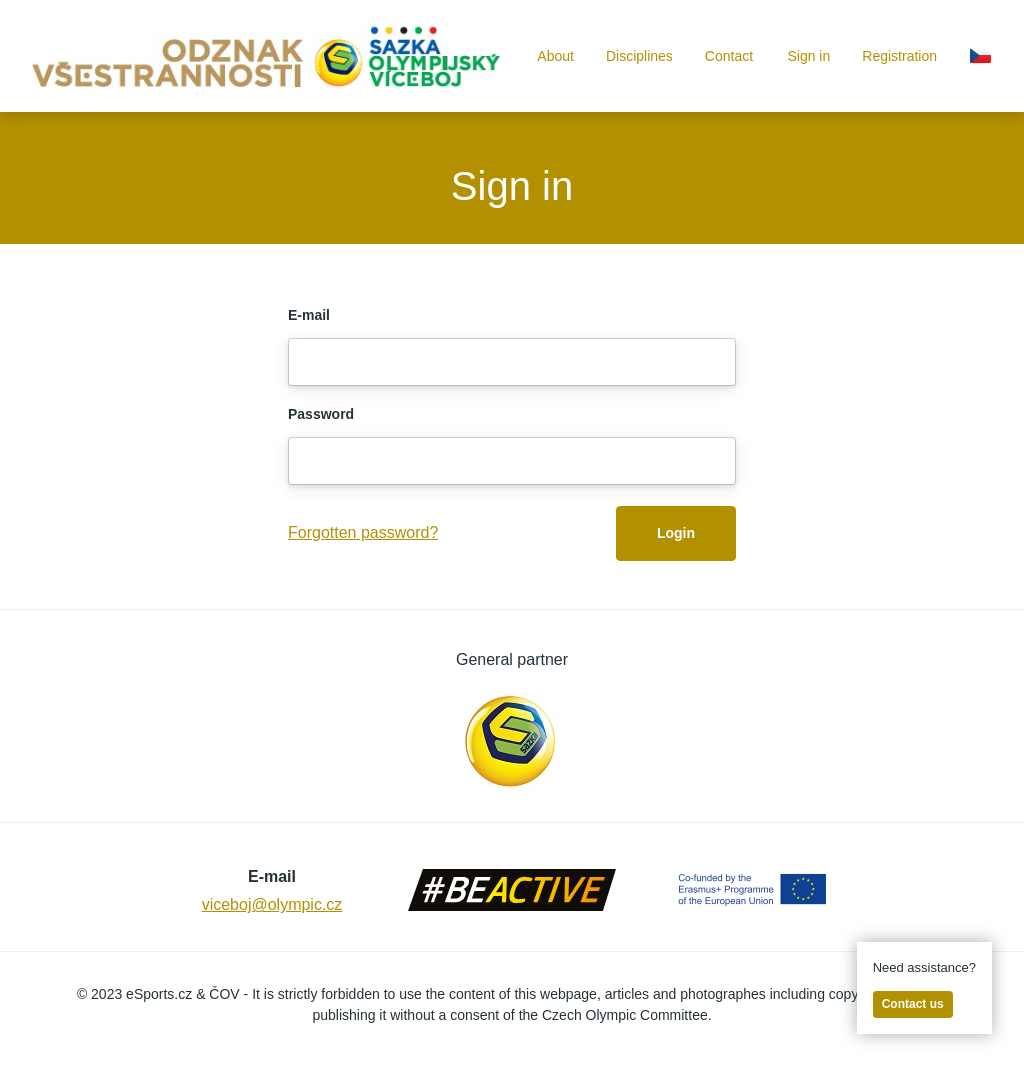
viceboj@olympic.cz (272, 904)
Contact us (913, 1004)
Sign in (808, 56)
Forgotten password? (363, 532)
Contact (729, 56)
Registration (899, 56)
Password (321, 414)
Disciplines (639, 56)
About (555, 56)
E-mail (309, 315)
